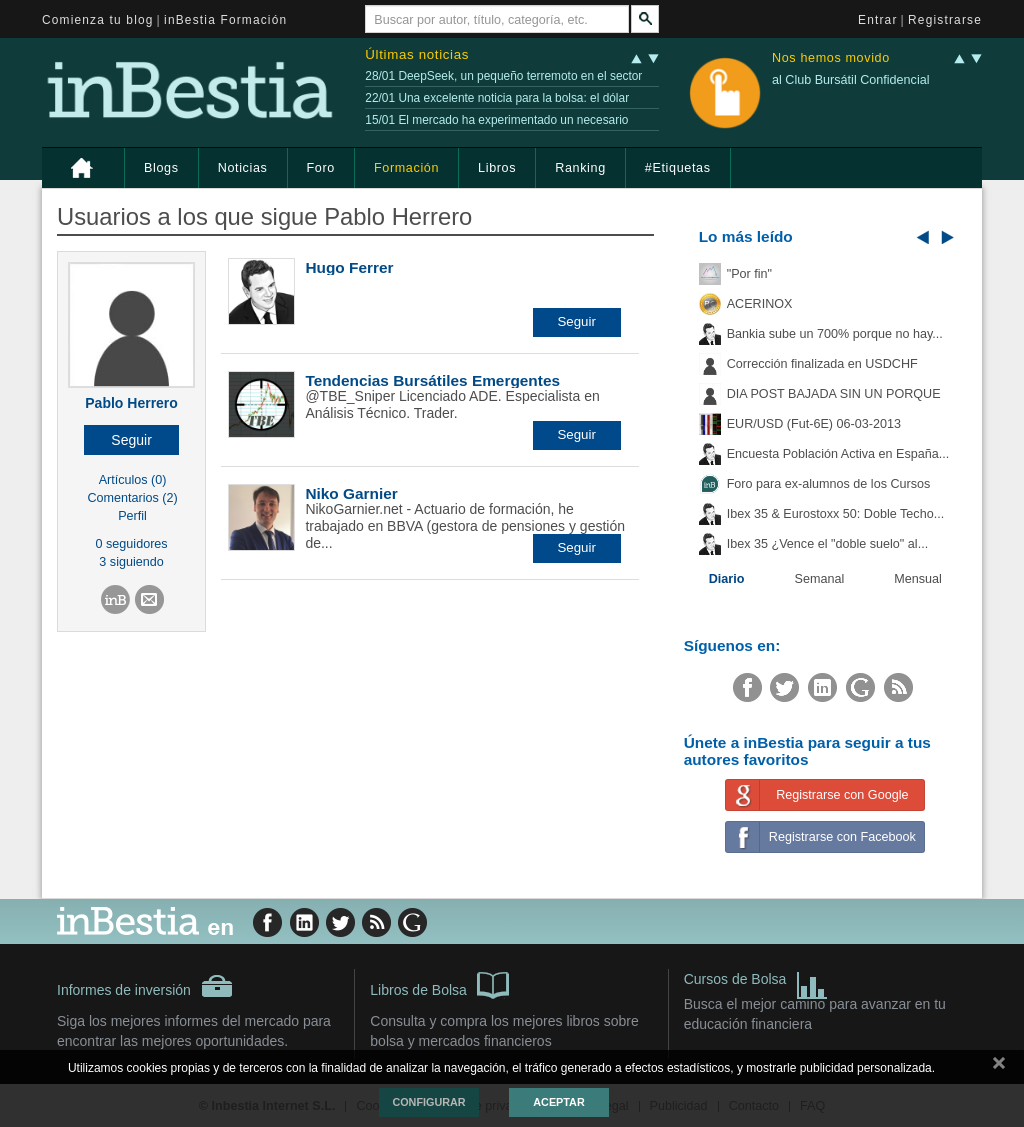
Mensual (918, 579)
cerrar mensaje (999, 1067)
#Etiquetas (678, 168)
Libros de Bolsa (439, 984)
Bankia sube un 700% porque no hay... (835, 334)
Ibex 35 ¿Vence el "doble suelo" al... (827, 544)
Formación (406, 168)
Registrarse (945, 20)
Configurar (428, 1102)
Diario (727, 579)
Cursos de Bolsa (756, 981)
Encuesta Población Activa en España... (838, 454)
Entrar (878, 20)
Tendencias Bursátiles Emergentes (432, 380)
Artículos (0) (133, 480)
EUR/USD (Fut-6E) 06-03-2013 (814, 424)
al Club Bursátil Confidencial (851, 80)
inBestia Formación (225, 20)
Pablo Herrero (131, 403)
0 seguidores (132, 544)
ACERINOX (760, 304)
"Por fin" (749, 274)
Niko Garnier (351, 493)
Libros (497, 168)
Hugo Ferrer (349, 267)
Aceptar (558, 1102)
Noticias (243, 168)
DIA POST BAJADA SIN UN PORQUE (834, 394)
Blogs (161, 168)
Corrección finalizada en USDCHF (822, 364)
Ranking (580, 168)
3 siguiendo (131, 562)
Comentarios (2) (132, 498)
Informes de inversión (145, 986)
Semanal (820, 579)
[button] (131, 440)
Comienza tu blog (98, 20)
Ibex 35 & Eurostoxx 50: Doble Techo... (836, 514)
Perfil (132, 516)
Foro (321, 168)
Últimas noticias (417, 54)
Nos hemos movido (831, 58)
